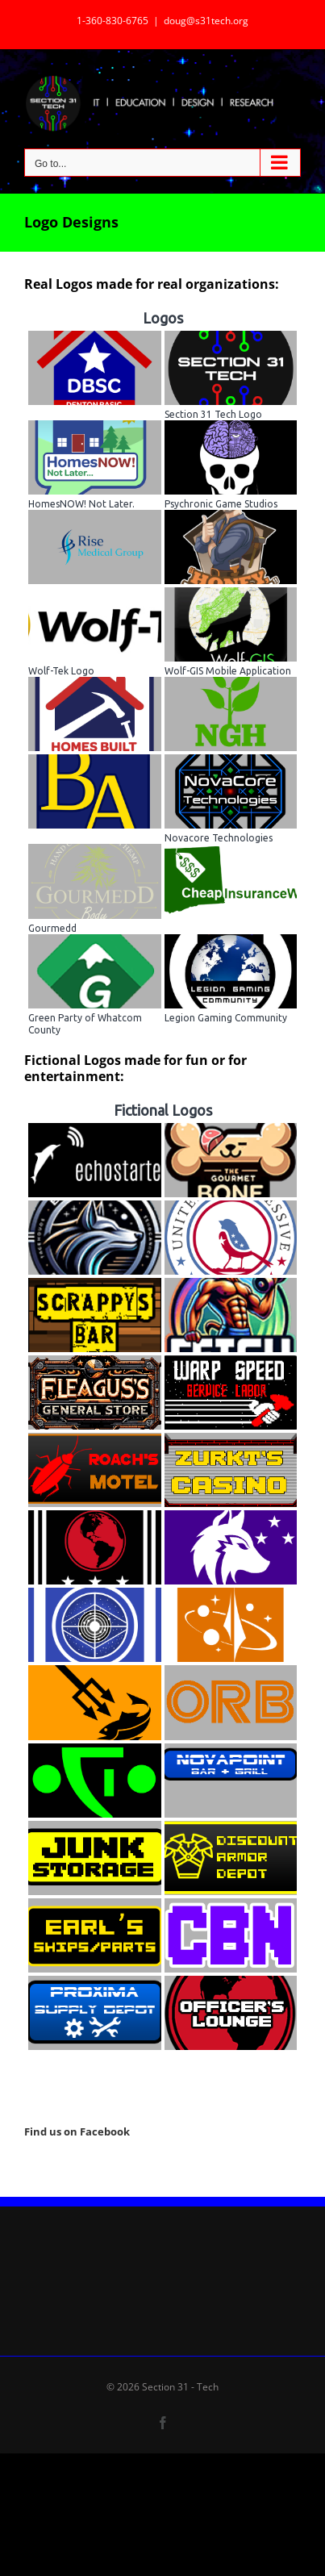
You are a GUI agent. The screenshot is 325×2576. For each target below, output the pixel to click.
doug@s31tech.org (206, 20)
